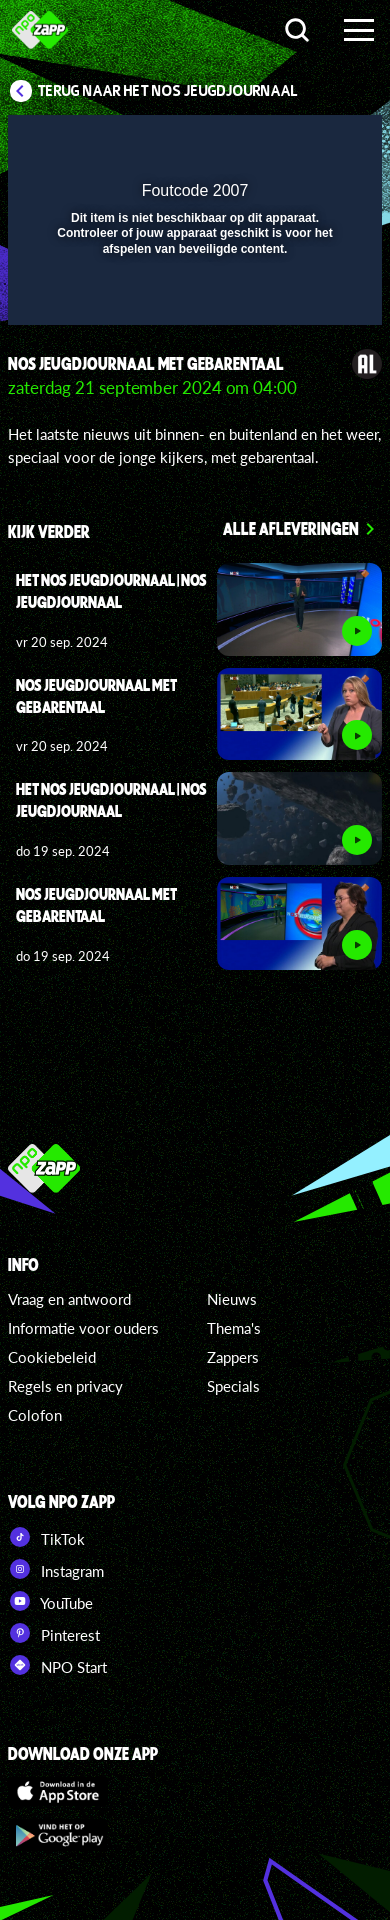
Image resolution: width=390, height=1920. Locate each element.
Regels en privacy (65, 1386)
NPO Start (57, 1665)
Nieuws (232, 1299)
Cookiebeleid (52, 1357)
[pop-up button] (275, 143)
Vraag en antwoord (69, 1299)
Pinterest (54, 1633)
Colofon (35, 1415)
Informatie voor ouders (83, 1328)
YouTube (50, 1601)
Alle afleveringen (291, 528)
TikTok (46, 1537)
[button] (315, 143)
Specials (233, 1386)
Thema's (234, 1328)
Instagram (56, 1569)
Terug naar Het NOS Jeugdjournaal (168, 91)
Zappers (233, 1357)
